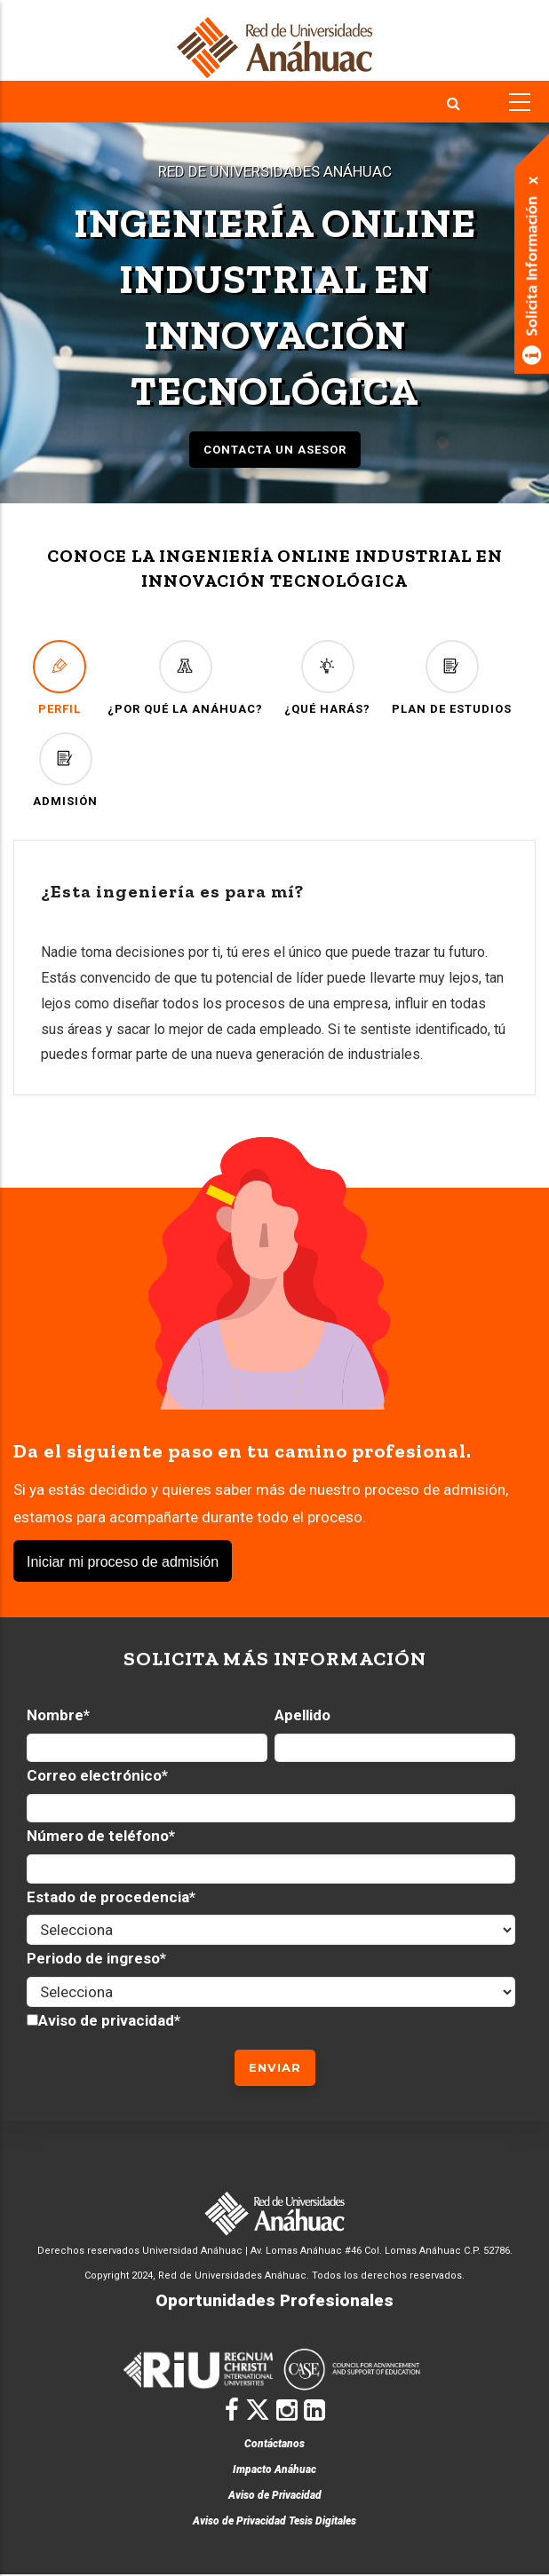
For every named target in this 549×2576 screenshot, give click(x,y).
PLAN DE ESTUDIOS (452, 677)
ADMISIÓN (65, 770)
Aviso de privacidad (106, 2020)
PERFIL (59, 677)
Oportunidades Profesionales (274, 2300)
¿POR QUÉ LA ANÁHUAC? (185, 677)
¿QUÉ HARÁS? (327, 677)
